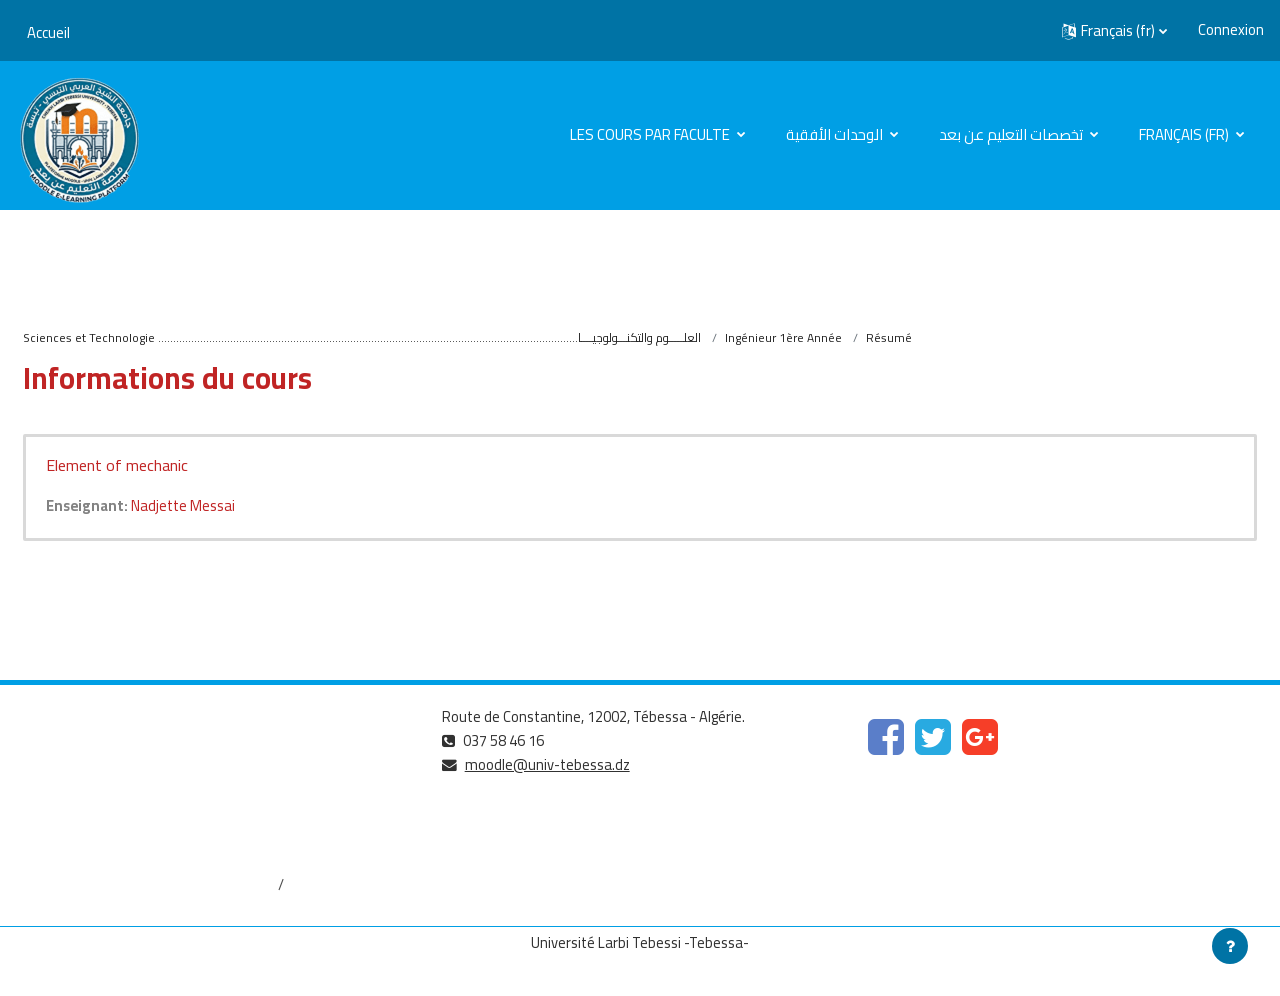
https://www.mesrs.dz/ (91, 751)
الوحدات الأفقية (836, 134)
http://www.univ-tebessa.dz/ (111, 818)
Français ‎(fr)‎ (1185, 134)
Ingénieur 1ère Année (783, 337)
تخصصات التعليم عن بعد (1012, 134)
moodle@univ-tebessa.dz (549, 765)
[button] (1114, 31)
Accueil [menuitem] (48, 32)
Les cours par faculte (651, 134)
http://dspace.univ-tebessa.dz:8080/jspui (149, 885)
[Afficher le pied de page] (1230, 946)
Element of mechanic (117, 466)
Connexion (1231, 30)
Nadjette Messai (187, 506)
